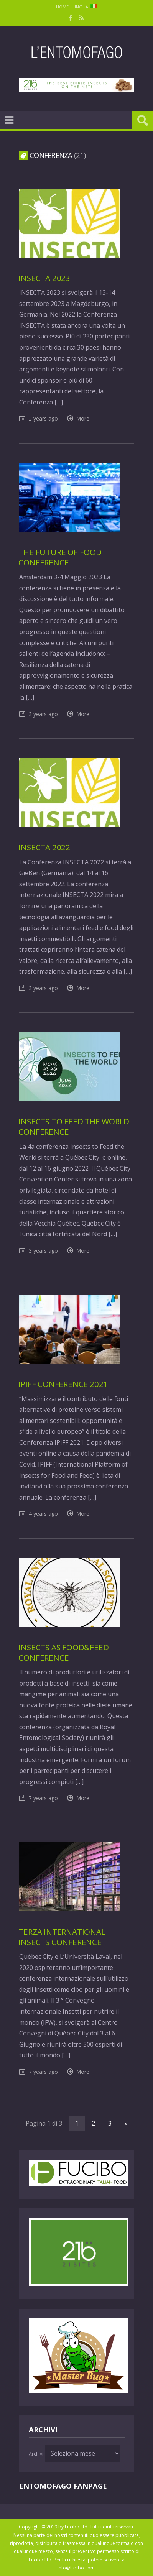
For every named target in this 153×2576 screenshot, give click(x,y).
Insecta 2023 (44, 278)
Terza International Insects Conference (61, 1936)
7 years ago (43, 1798)
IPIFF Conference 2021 (63, 1383)
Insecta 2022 (44, 847)
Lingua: (84, 7)
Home (62, 7)
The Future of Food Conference (59, 557)
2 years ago (43, 418)
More (83, 418)
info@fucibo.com (76, 2567)
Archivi (36, 2454)
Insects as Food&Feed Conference (63, 1652)
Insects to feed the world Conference (73, 1126)
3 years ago (43, 714)
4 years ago (43, 1513)
